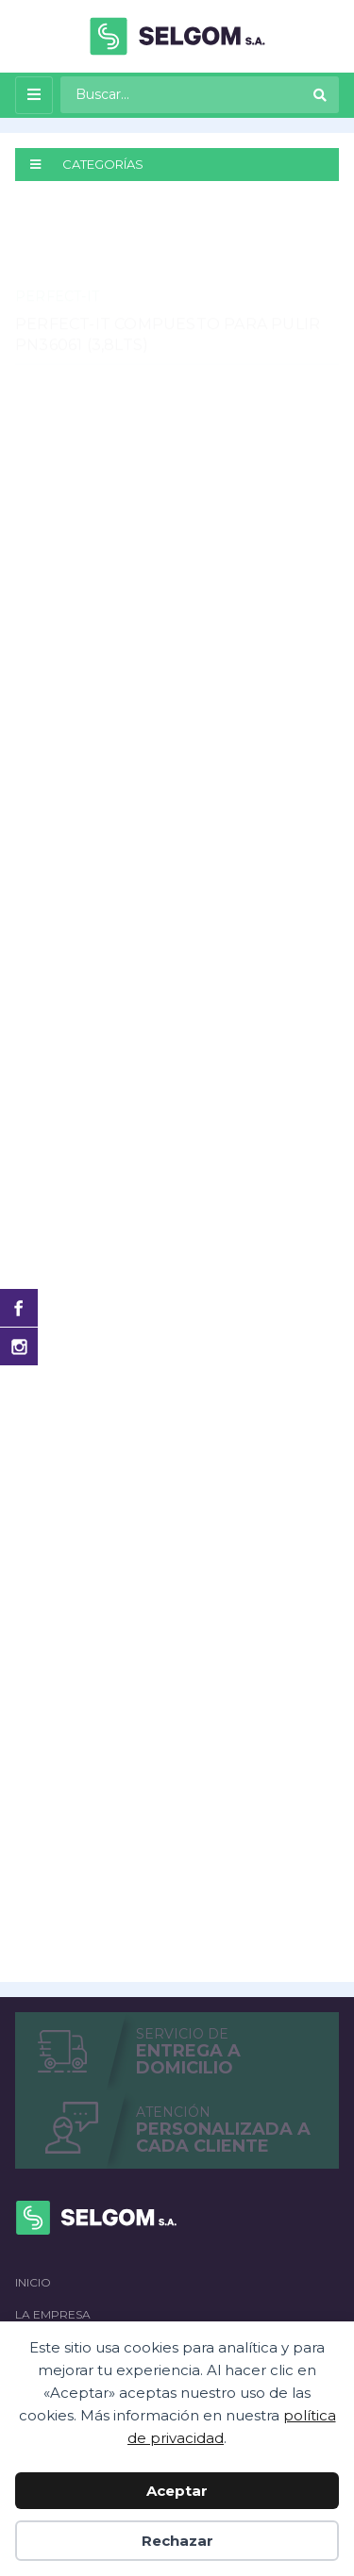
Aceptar (177, 2491)
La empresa (53, 2314)
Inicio (33, 2282)
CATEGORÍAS (86, 164)
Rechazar (177, 2541)
